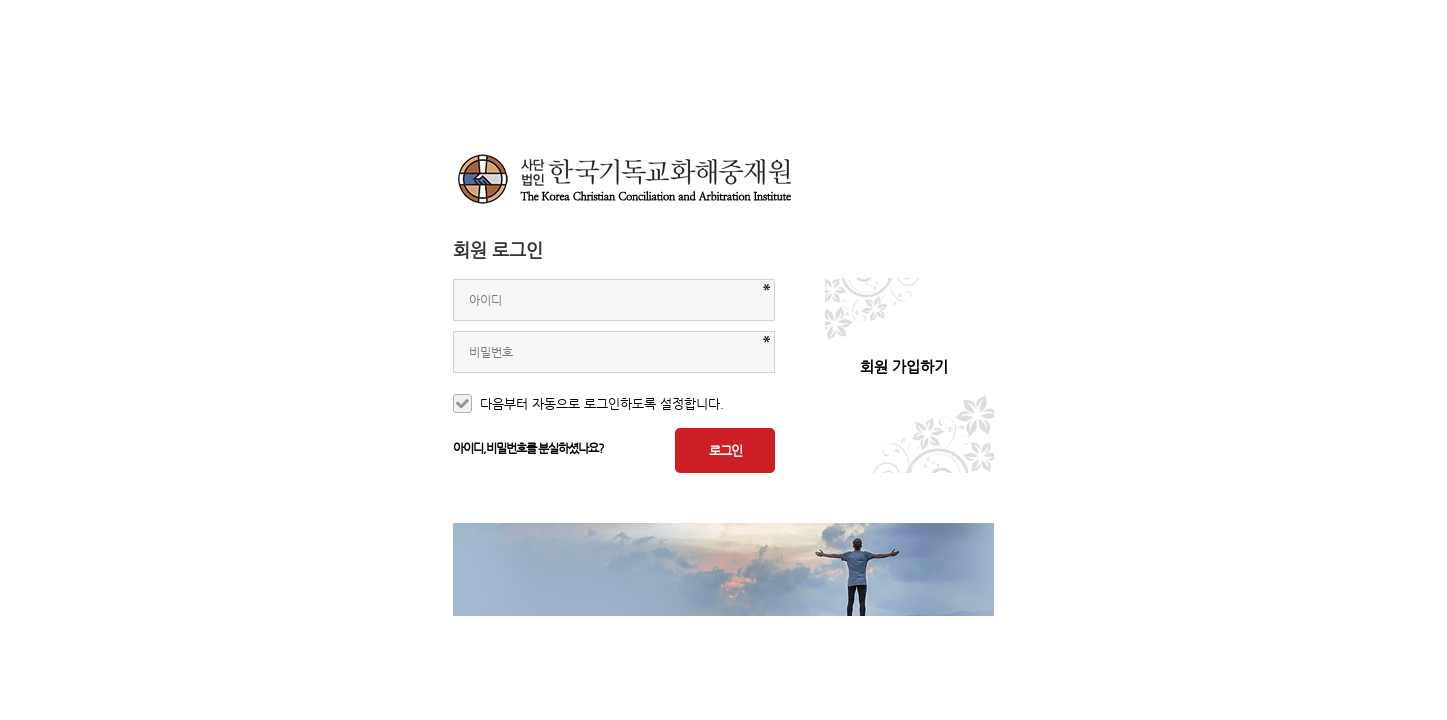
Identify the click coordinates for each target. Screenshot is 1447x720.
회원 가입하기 (904, 366)
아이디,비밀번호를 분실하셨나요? (528, 448)
